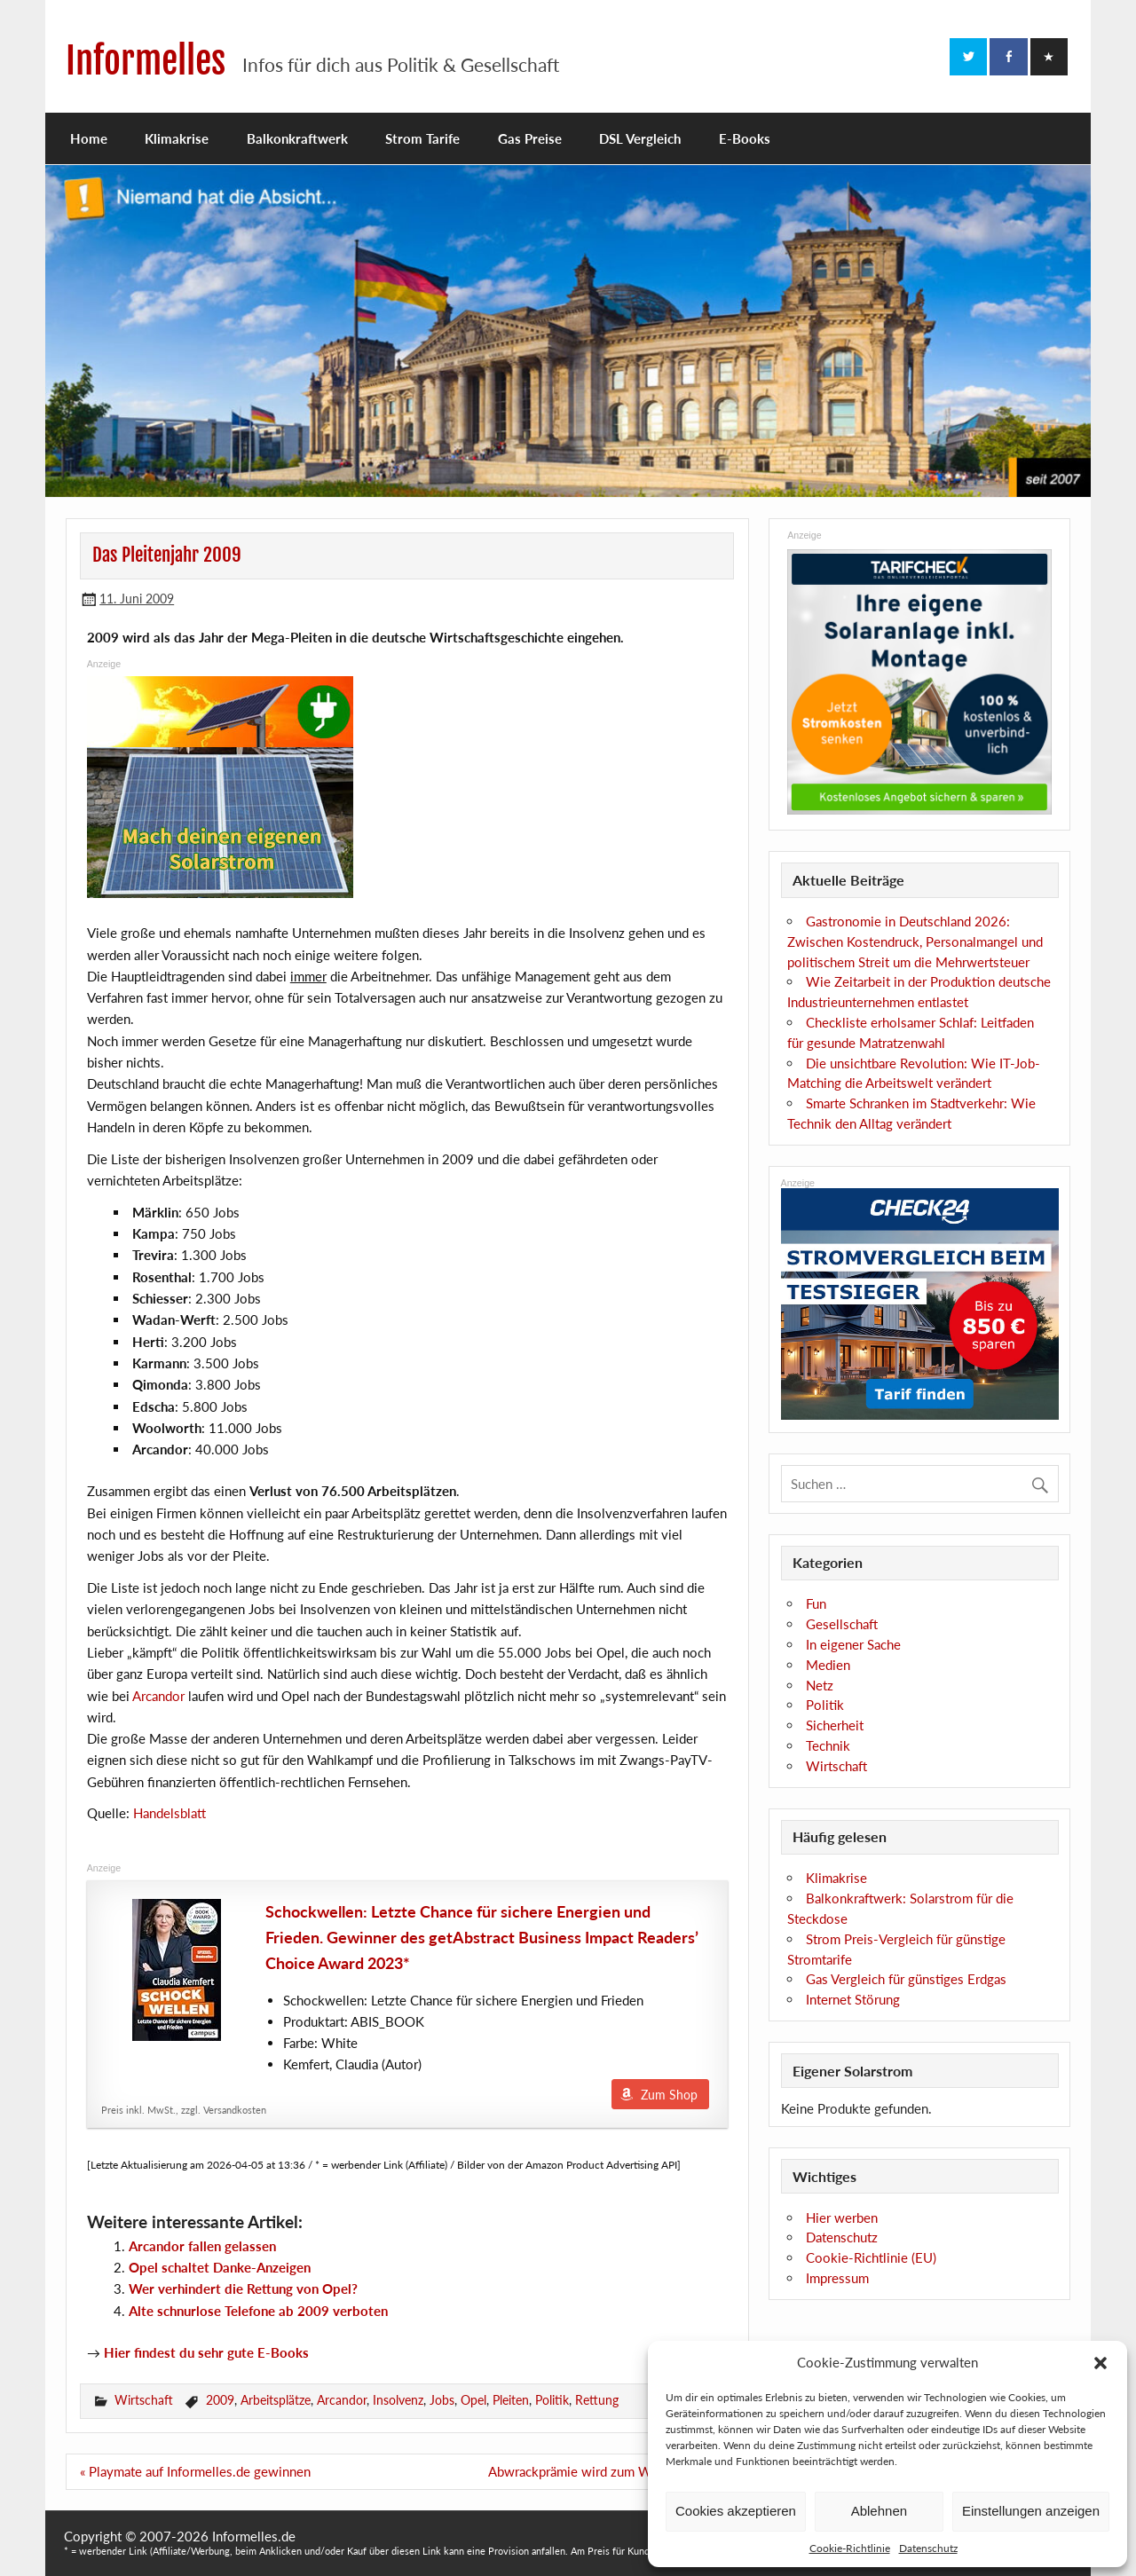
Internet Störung (853, 1999)
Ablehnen (879, 2510)
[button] (1100, 2363)
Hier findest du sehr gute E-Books (206, 2352)
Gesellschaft (842, 1624)
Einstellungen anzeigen (1031, 2510)
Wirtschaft (143, 2399)
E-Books (744, 138)
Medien (828, 1665)
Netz (819, 1685)
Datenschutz (928, 2548)
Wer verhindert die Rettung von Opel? (243, 2288)
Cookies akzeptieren (735, 2510)
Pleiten (511, 2399)
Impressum (837, 2278)
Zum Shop (669, 2094)
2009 (220, 2399)
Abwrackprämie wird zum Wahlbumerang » (611, 2471)
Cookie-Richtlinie (849, 2548)
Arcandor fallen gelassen (202, 2246)
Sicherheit (835, 1725)
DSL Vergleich (640, 138)
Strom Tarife (422, 138)
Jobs (442, 2399)
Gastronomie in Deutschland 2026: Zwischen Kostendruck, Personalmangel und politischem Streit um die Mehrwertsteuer (915, 941)
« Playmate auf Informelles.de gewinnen (195, 2471)
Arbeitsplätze (276, 2399)
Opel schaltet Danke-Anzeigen (220, 2267)
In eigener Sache (853, 1644)
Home (88, 138)
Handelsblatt (169, 1813)
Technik (828, 1745)
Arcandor (158, 1696)
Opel (473, 2399)
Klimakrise (177, 138)
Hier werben (842, 2217)
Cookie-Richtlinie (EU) (871, 2257)
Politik (552, 2399)
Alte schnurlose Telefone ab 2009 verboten (258, 2311)
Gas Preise (530, 138)
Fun (816, 1603)
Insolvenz (398, 2399)
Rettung (597, 2399)
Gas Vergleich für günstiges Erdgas (906, 1979)
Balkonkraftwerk (297, 138)
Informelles (145, 60)
